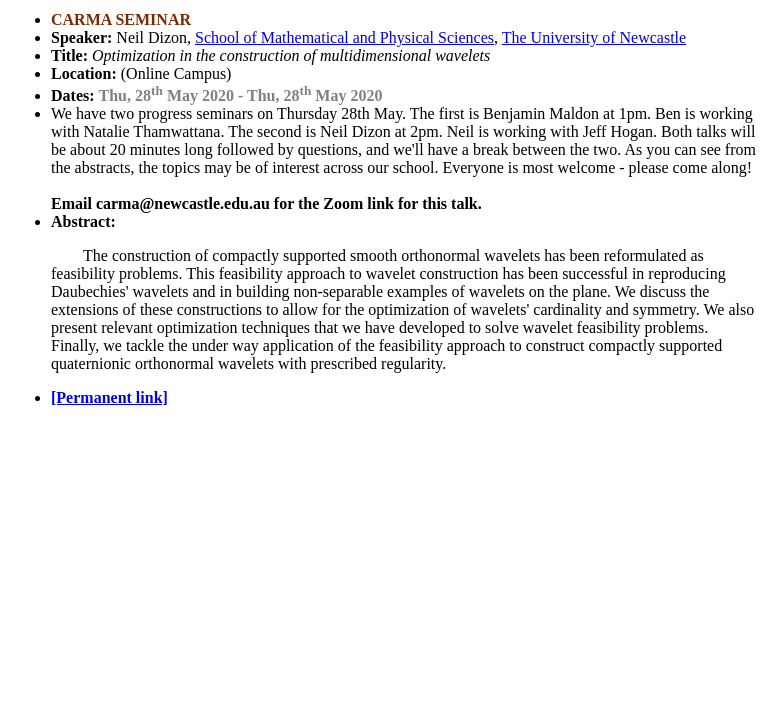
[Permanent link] (109, 397)
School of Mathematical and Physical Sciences (344, 37)
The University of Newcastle (594, 37)
